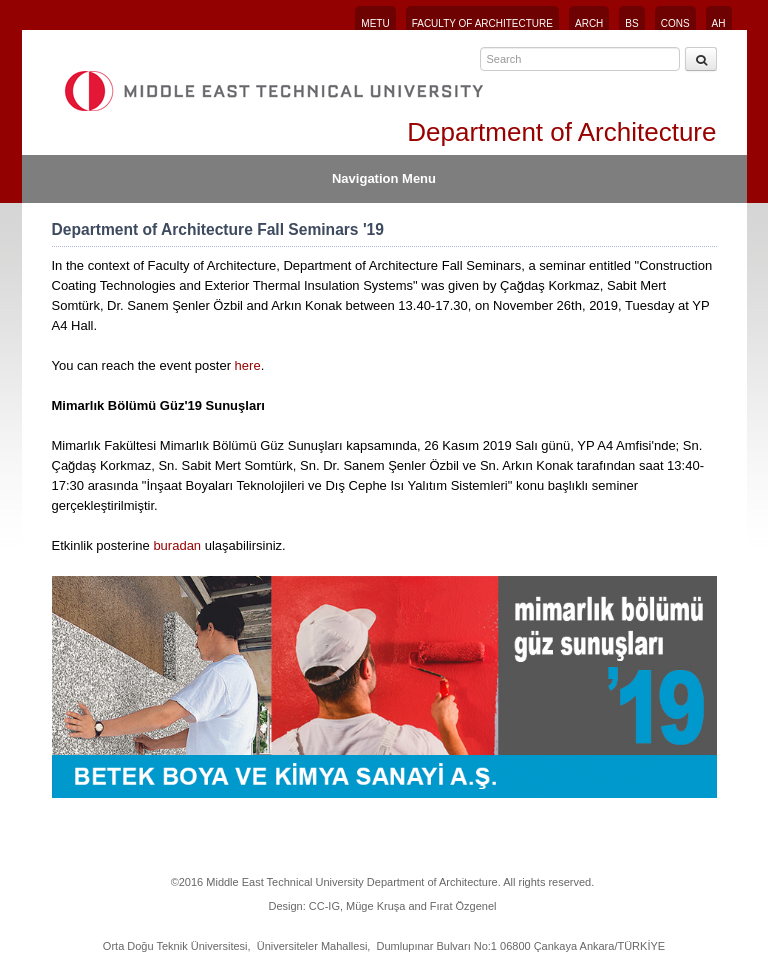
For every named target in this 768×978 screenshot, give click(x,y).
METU (375, 23)
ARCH (589, 23)
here (248, 365)
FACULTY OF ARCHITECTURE (482, 23)
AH (719, 23)
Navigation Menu (384, 178)
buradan (177, 545)
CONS (675, 23)
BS (631, 23)
